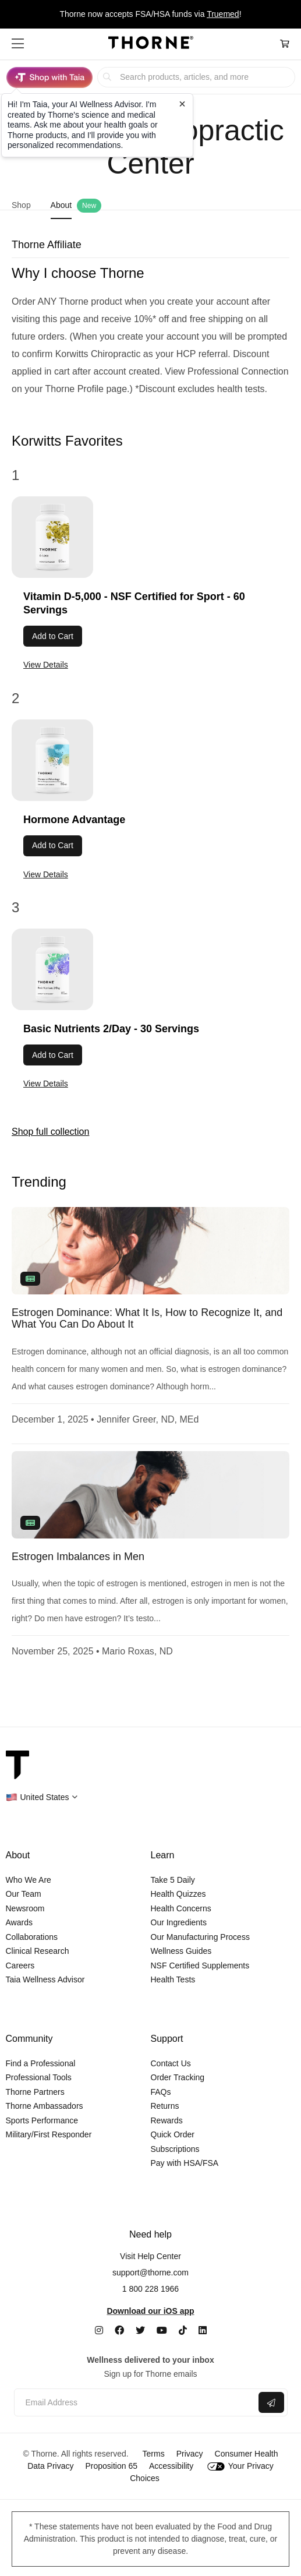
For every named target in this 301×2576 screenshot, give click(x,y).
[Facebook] (119, 2330)
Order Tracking (178, 2077)
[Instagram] (99, 2330)
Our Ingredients (179, 1922)
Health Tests (173, 1979)
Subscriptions (175, 2149)
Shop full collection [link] (50, 1132)
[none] (150, 1250)
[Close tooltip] (182, 104)
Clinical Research (37, 1951)
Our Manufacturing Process (200, 1937)
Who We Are (28, 1880)
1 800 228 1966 (150, 2288)
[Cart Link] (284, 44)
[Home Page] (150, 44)
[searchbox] (196, 77)
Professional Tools (39, 2077)
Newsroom (25, 1908)
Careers (20, 1965)
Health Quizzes (178, 1894)
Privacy (189, 2453)
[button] (18, 44)
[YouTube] (162, 2330)
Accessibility (171, 2466)
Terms (154, 2453)
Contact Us (171, 2063)
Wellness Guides (181, 1951)
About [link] (61, 205)
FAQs (161, 2092)
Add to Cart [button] (52, 636)
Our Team (23, 1894)
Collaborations (32, 1937)
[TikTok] (183, 2330)
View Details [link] (45, 664)
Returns (165, 2106)
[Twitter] (140, 2330)
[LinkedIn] (203, 2330)
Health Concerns (181, 1908)
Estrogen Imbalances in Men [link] (78, 1556)
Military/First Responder (49, 2134)
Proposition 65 (111, 2466)
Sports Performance (42, 2120)
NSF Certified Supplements (200, 1965)
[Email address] (135, 2402)
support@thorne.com (150, 2272)
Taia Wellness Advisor (45, 1979)
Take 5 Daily (173, 1880)
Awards (19, 1922)
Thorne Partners (35, 2092)
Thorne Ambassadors (44, 2106)
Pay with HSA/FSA (185, 2163)
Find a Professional (41, 2063)
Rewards (167, 2120)
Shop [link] (21, 205)
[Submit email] (271, 2402)
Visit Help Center (150, 2256)
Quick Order (172, 2134)
